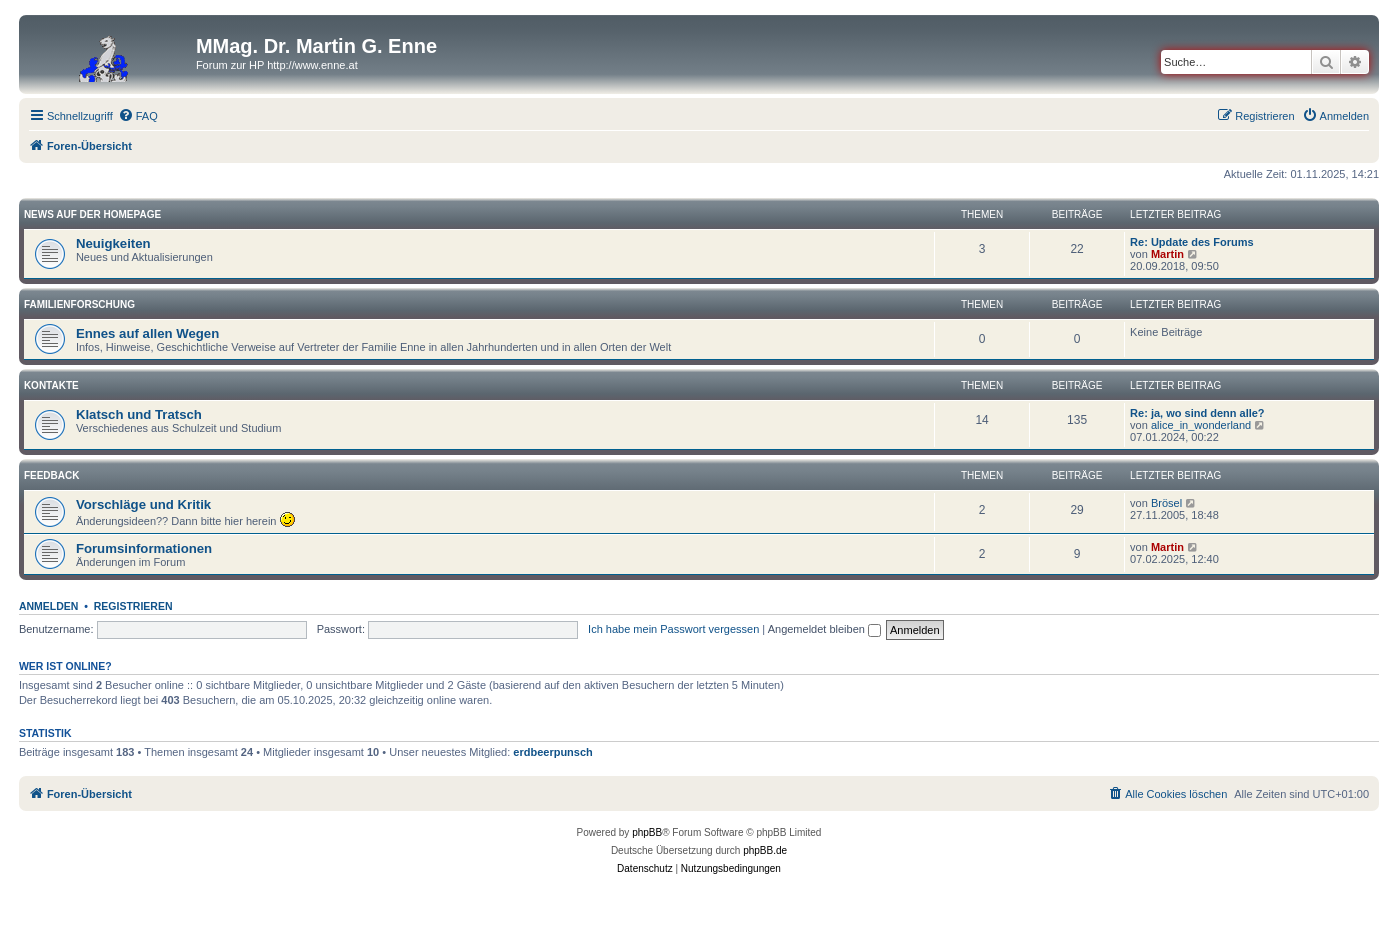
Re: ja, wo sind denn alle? (1197, 413)
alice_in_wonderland (1201, 425)
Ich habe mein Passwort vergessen (673, 629)
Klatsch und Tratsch (139, 414)
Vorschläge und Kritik (143, 504)
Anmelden (49, 606)
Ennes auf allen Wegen (147, 333)
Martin (1167, 254)
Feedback (52, 475)
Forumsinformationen (144, 548)
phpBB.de (765, 850)
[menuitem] (138, 116)
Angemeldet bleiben (824, 629)
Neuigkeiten (113, 243)
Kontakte (51, 385)
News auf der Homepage (92, 214)
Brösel (1166, 503)
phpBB (647, 832)
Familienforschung (79, 304)
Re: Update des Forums (1191, 242)
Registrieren (133, 606)
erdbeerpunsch (552, 752)
